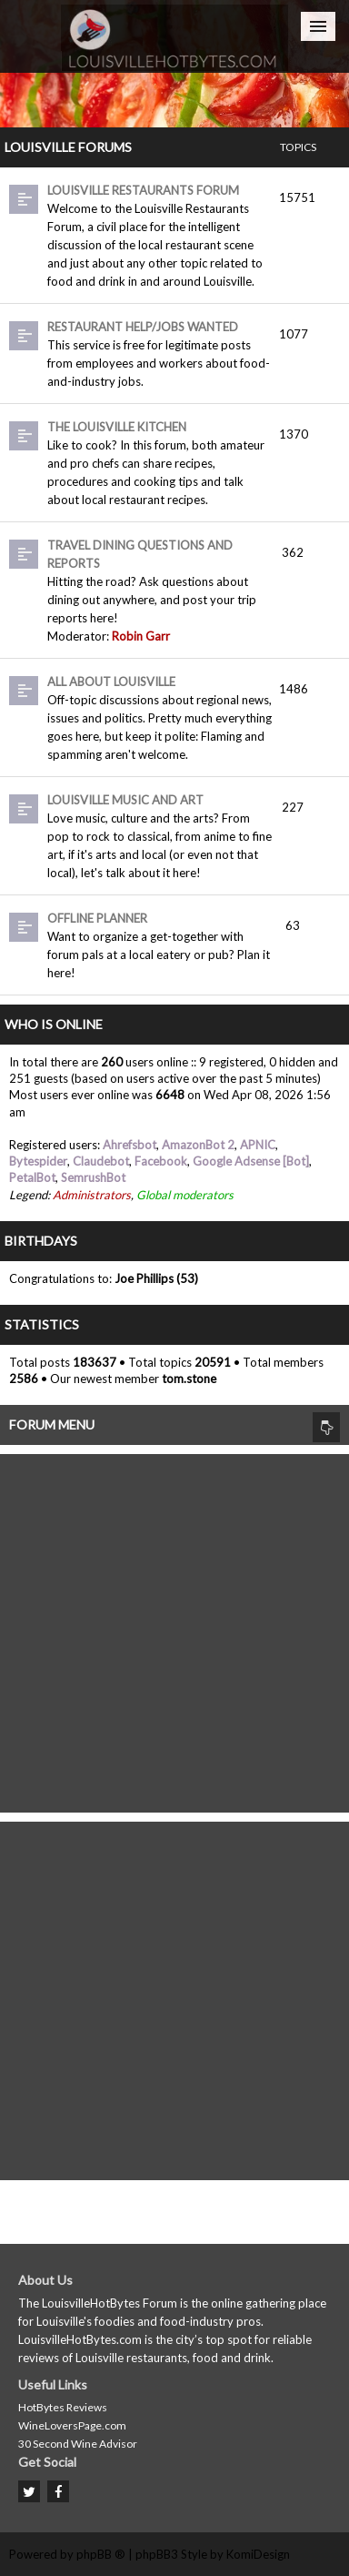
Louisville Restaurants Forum (143, 190)
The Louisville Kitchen (116, 426)
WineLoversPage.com (72, 2425)
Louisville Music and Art (125, 800)
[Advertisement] (174, 1628)
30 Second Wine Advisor (77, 2443)
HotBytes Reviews (62, 2407)
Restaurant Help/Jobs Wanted (142, 326)
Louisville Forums (68, 147)
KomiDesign (258, 2554)
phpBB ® (100, 2554)
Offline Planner (97, 918)
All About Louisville (111, 681)
